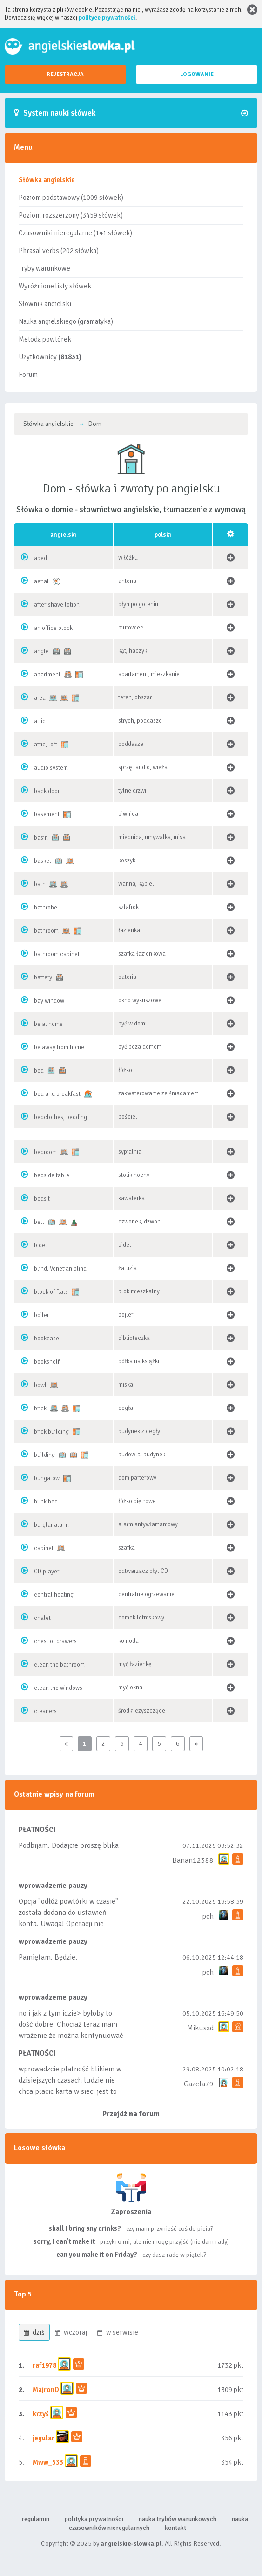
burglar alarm (51, 1525)
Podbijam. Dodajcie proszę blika (69, 1845)
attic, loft (45, 744)
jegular (43, 2438)
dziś (34, 2332)
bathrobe (45, 907)
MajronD (46, 2389)
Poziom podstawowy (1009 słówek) (71, 197)
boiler (41, 1315)
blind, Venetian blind (60, 1268)
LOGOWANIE (197, 74)
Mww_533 (48, 2462)
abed (40, 558)
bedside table (51, 1175)
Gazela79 (199, 2084)
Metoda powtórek (45, 339)
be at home (48, 1024)
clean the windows (58, 1688)
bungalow (47, 1478)
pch (208, 1916)
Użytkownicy (50, 357)
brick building (51, 1431)
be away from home (59, 1047)
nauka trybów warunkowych (177, 2519)
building (44, 1455)
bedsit (42, 1199)
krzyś (41, 2414)
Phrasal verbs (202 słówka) (59, 250)
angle (41, 651)
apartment (47, 674)
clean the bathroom (59, 1664)
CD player (46, 1571)
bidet (40, 1245)
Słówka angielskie (47, 180)
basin (41, 837)
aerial (41, 581)
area (40, 698)
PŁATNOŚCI (37, 1829)
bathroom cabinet (57, 954)
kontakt (175, 2528)
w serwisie (117, 2332)
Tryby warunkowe (44, 268)
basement (47, 814)
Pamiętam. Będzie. (48, 1957)
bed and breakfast (57, 1094)
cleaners (45, 1711)
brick (40, 1408)
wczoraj (71, 2332)
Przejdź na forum (131, 2113)
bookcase (46, 1338)
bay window (49, 1000)
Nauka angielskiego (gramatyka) (66, 321)
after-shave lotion (57, 604)
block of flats (51, 1292)
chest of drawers (55, 1641)
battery (43, 977)
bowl (40, 1385)
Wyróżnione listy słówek (55, 286)
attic (40, 721)
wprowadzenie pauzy (53, 1885)
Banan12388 (193, 1860)
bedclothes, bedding (60, 1117)
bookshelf (47, 1362)
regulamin (35, 2519)
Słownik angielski (45, 304)
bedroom (45, 1152)
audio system (51, 768)
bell (39, 1222)
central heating (54, 1595)
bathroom (46, 931)
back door (47, 791)
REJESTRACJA (65, 74)
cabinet (44, 1548)
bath (40, 884)
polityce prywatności (107, 17)
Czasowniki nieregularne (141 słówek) (75, 233)
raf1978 (44, 2365)
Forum (28, 374)
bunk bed (46, 1501)
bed (39, 1070)
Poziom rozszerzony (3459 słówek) (71, 215)
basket (42, 861)
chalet (42, 1618)
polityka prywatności (94, 2519)
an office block (53, 628)
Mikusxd (200, 2028)
